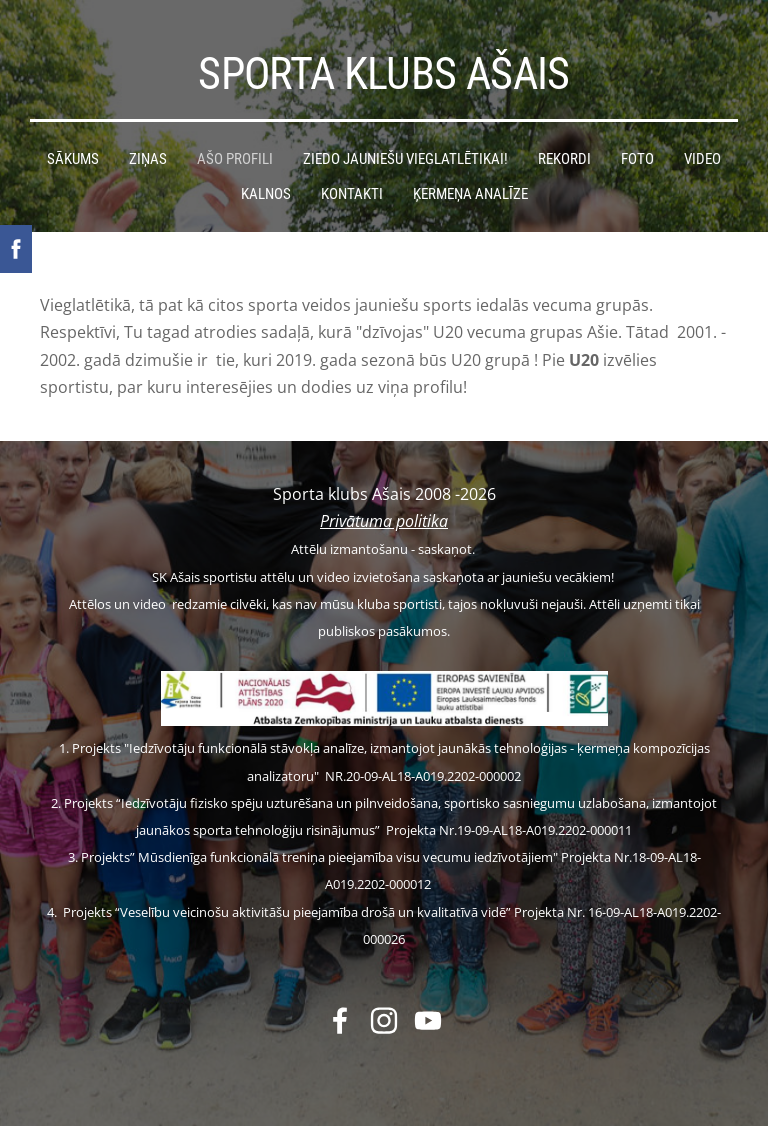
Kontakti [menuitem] (352, 194)
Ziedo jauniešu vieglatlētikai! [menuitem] (405, 159)
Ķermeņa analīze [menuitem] (470, 194)
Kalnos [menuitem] (266, 194)
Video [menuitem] (702, 159)
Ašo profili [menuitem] (235, 159)
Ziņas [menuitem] (148, 159)
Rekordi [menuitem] (564, 159)
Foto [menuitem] (637, 159)
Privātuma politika (384, 521)
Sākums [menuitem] (73, 159)
